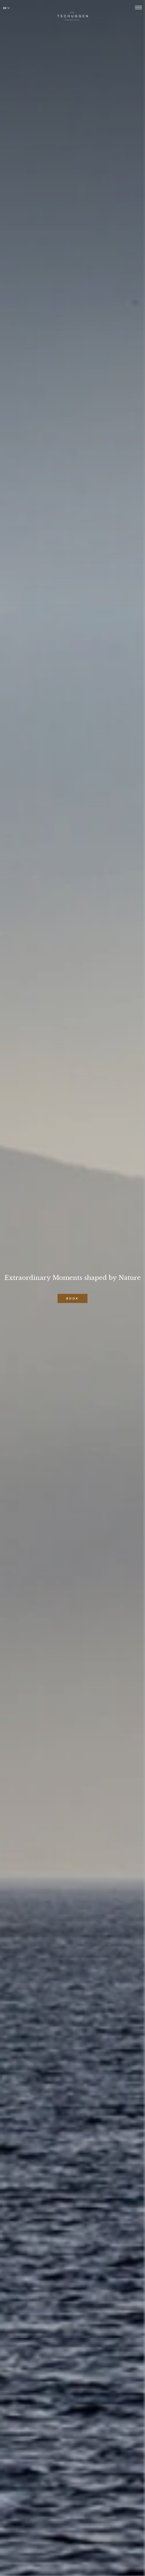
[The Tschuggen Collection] (72, 14)
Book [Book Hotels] (72, 1298)
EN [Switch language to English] (6, 7)
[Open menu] (138, 8)
